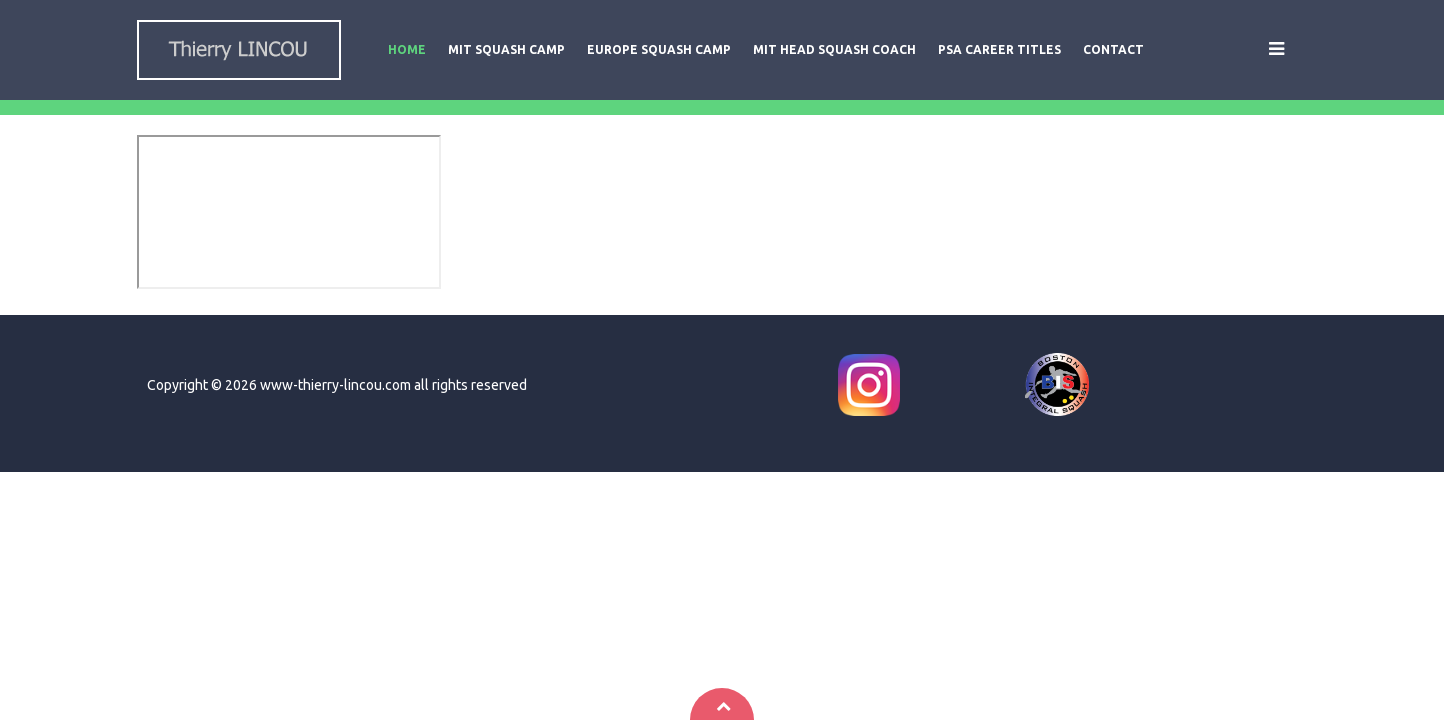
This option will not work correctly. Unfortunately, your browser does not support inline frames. (289, 212)
